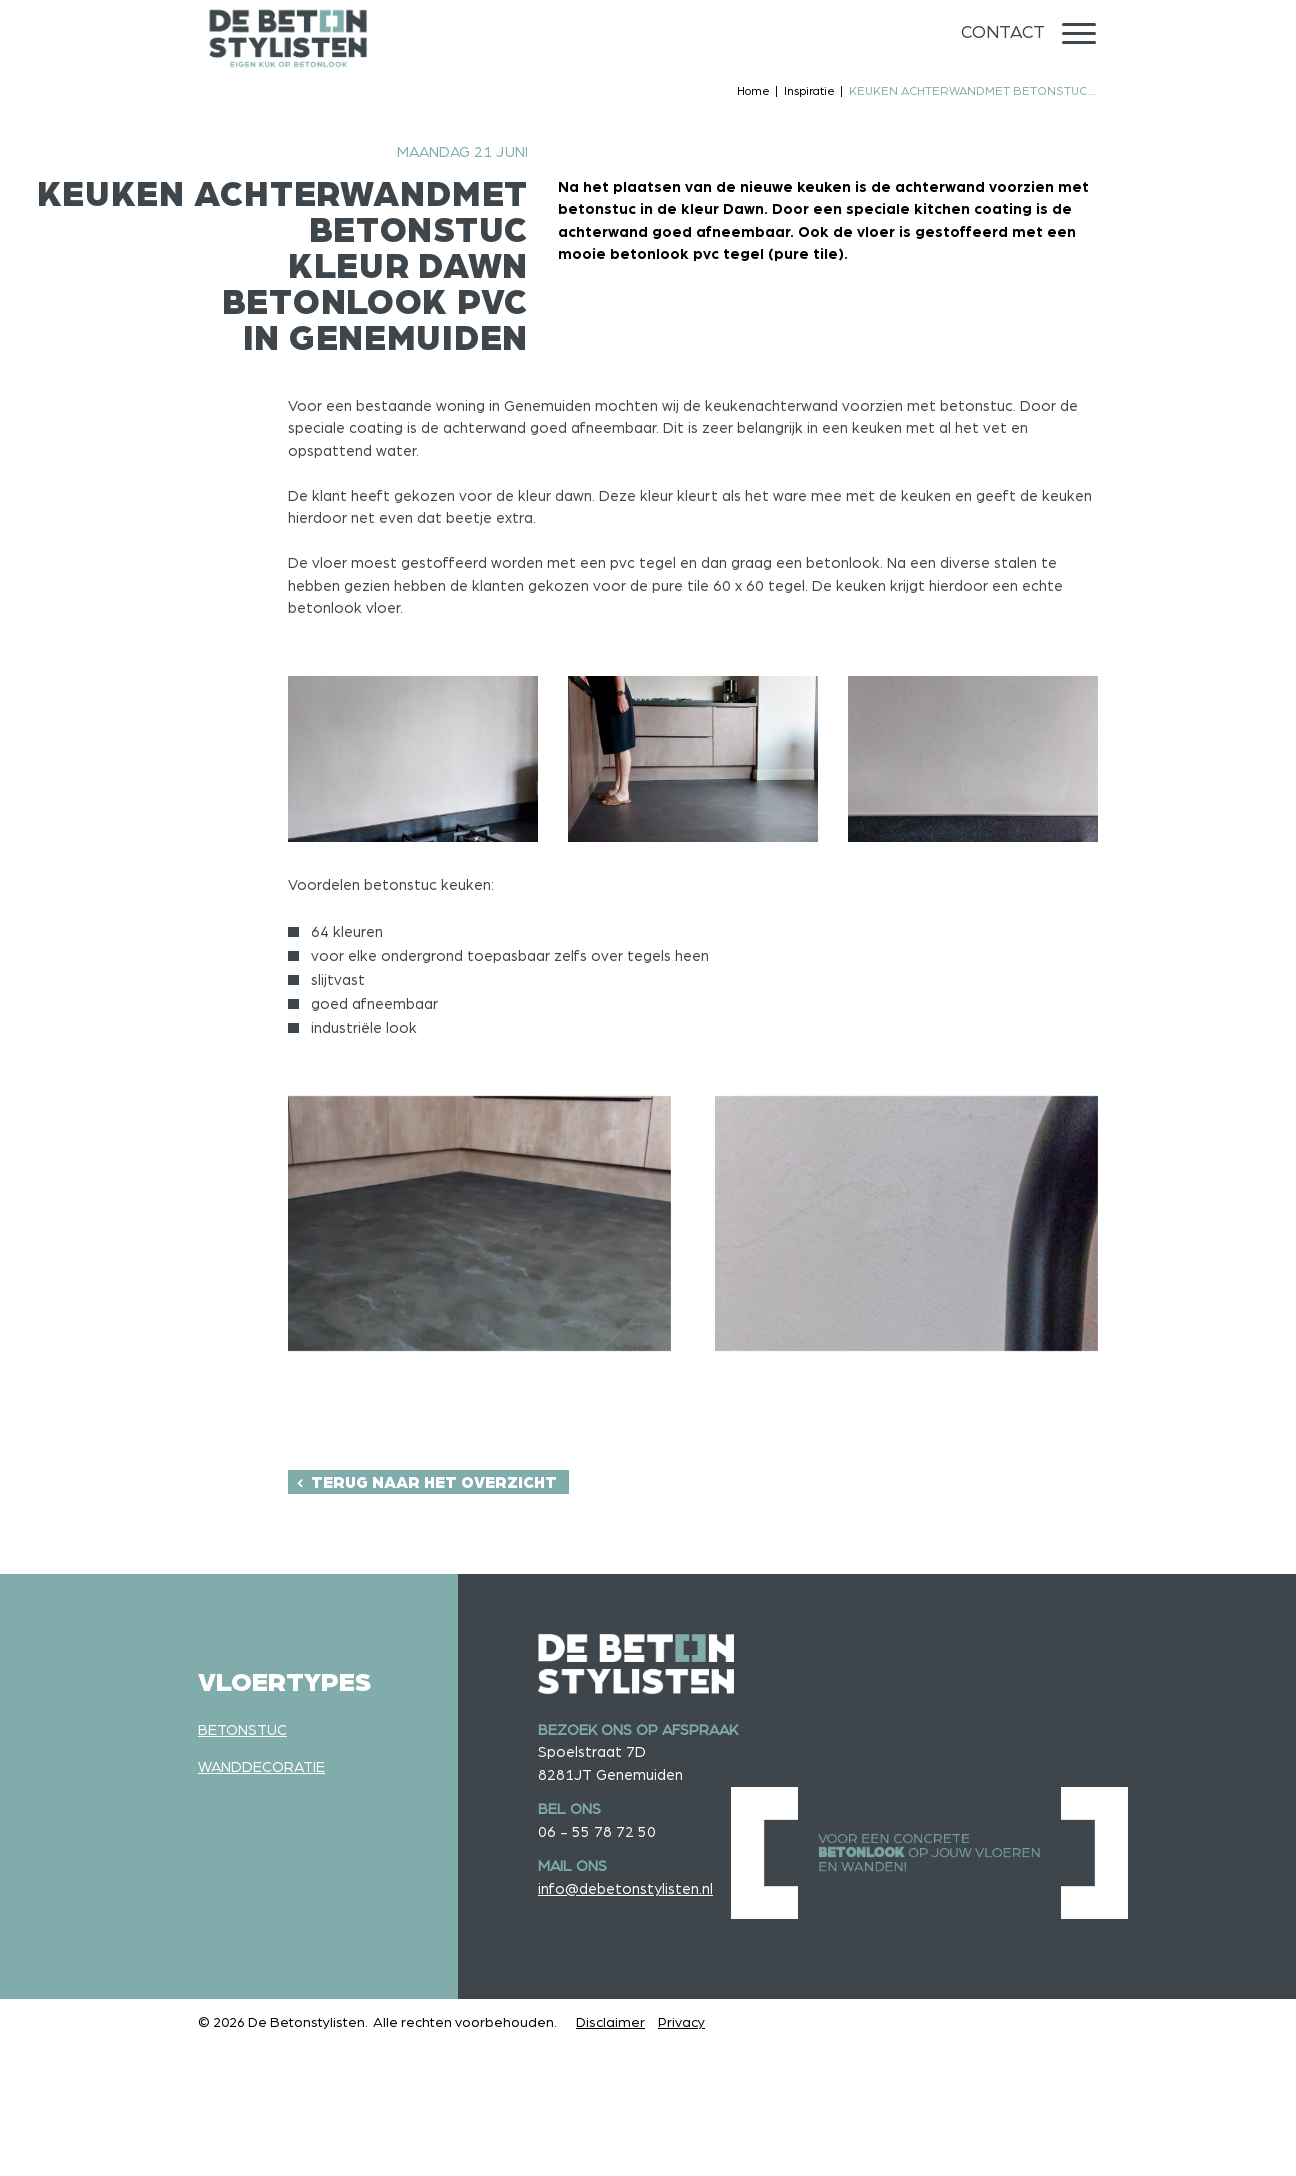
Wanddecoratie (261, 1767)
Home (753, 91)
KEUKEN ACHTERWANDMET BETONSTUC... (972, 91)
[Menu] (1079, 33)
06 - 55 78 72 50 (597, 1832)
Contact (1003, 33)
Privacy (681, 2023)
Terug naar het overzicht (434, 1483)
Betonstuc (242, 1730)
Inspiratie (809, 91)
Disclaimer (610, 2023)
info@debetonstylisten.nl (625, 1889)
